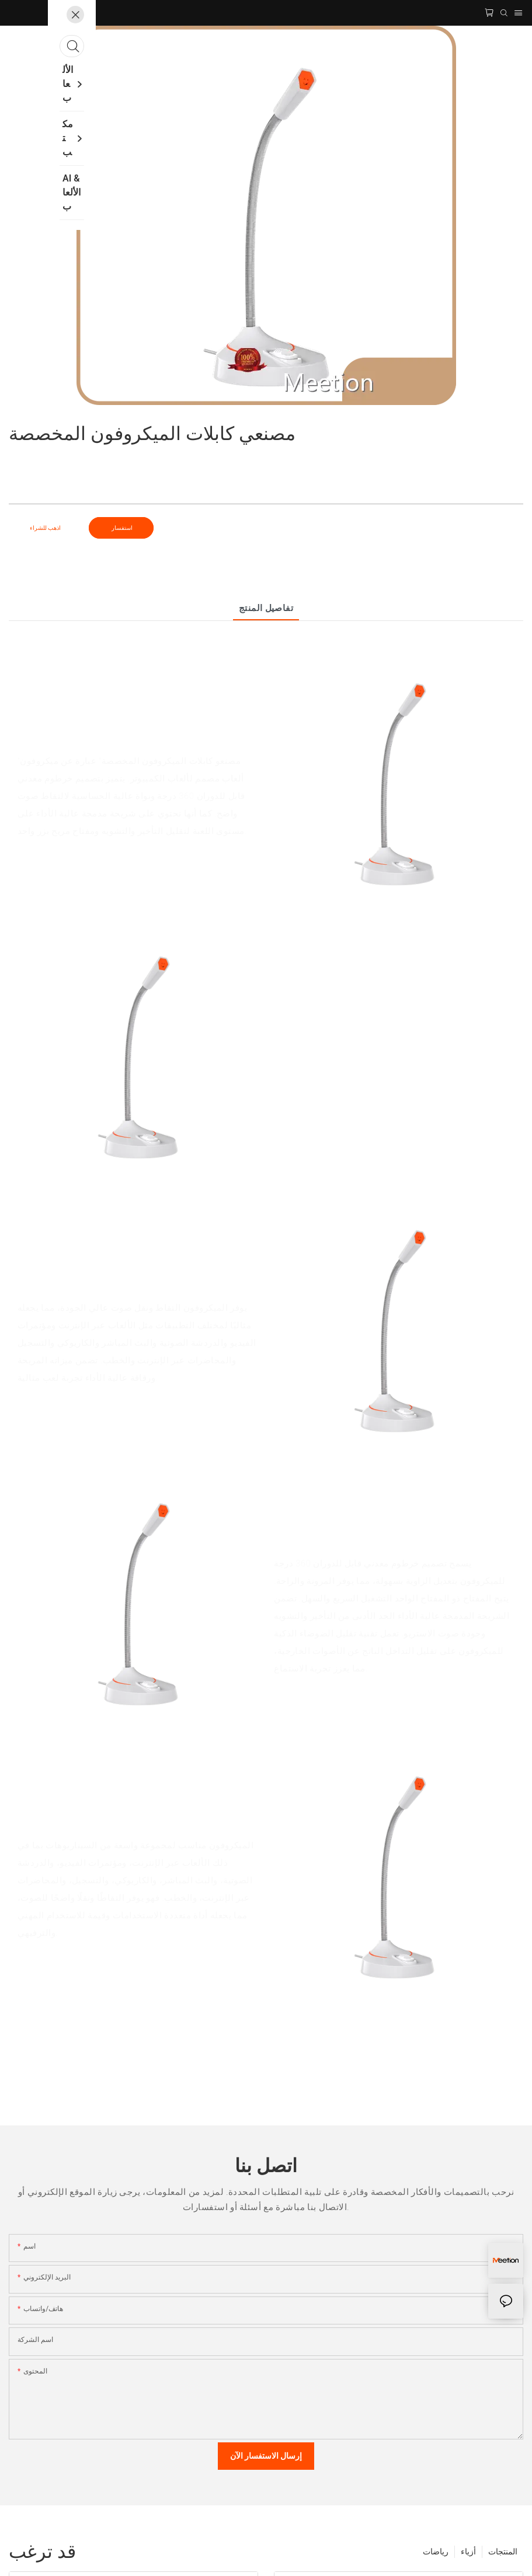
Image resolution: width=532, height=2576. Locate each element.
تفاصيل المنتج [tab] (266, 608)
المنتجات (502, 2551)
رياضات (435, 2551)
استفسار (121, 528)
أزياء (468, 2551)
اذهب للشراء (45, 528)
